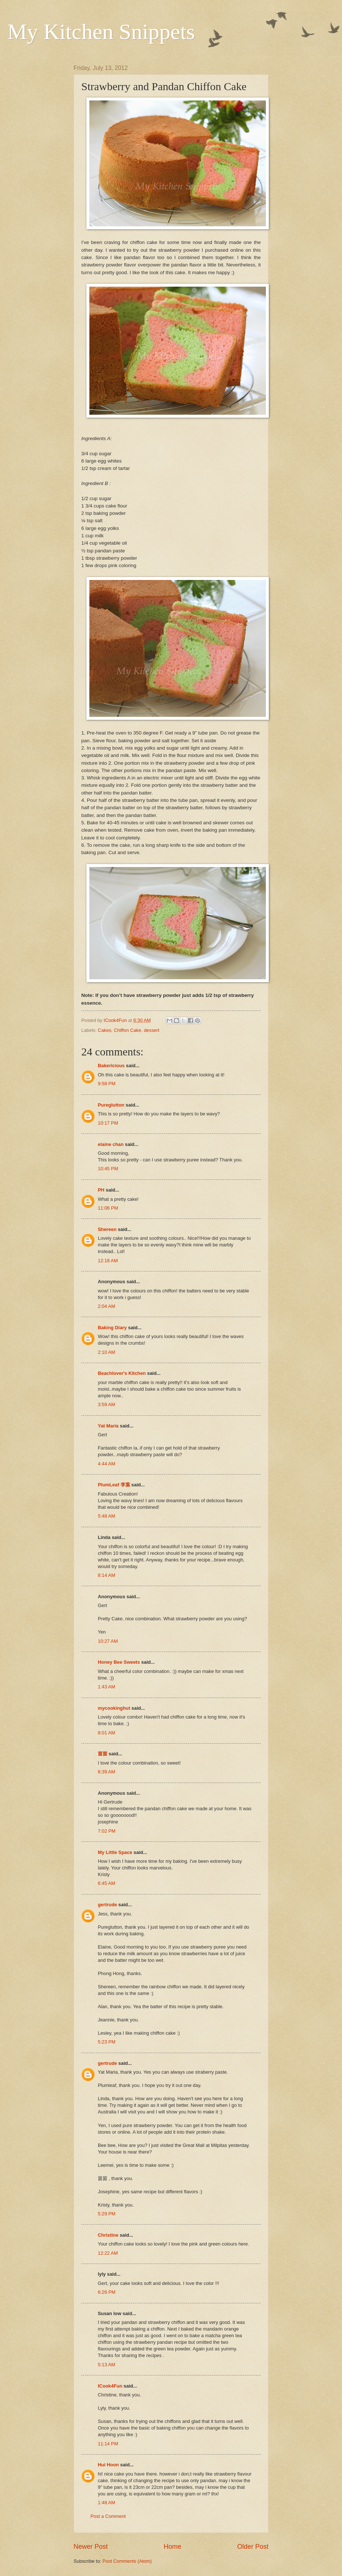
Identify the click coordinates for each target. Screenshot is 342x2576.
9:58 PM (106, 1083)
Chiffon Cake (127, 1030)
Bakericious (111, 1065)
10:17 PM (108, 1123)
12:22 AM (108, 2253)
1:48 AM (106, 2502)
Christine (108, 2235)
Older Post (252, 2546)
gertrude (107, 1904)
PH (101, 1190)
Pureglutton (111, 1105)
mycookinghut (114, 1708)
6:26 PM (106, 2292)
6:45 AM (106, 1883)
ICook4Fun (110, 2386)
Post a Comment (108, 2516)
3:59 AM (106, 1404)
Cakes (104, 1030)
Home (172, 2546)
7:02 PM (106, 1831)
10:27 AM (108, 1641)
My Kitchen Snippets (101, 32)
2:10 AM (106, 1352)
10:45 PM (108, 1168)
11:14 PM (108, 2443)
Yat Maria (108, 1426)
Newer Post (91, 2546)
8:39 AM (106, 1771)
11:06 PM (108, 1208)
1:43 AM (106, 1686)
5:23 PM (106, 2042)
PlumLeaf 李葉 (114, 1484)
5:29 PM (106, 2213)
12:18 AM (108, 1260)
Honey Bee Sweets (119, 1662)
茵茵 (102, 1753)
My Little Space (115, 1852)
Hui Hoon (108, 2464)
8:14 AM (106, 1575)
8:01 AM (106, 1732)
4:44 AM (106, 1463)
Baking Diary (112, 1327)
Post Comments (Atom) (127, 2561)
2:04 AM (106, 1306)
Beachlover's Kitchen (122, 1373)
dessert (151, 1030)
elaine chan (111, 1144)
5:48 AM (106, 1516)
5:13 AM (106, 2364)
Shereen (107, 1229)
